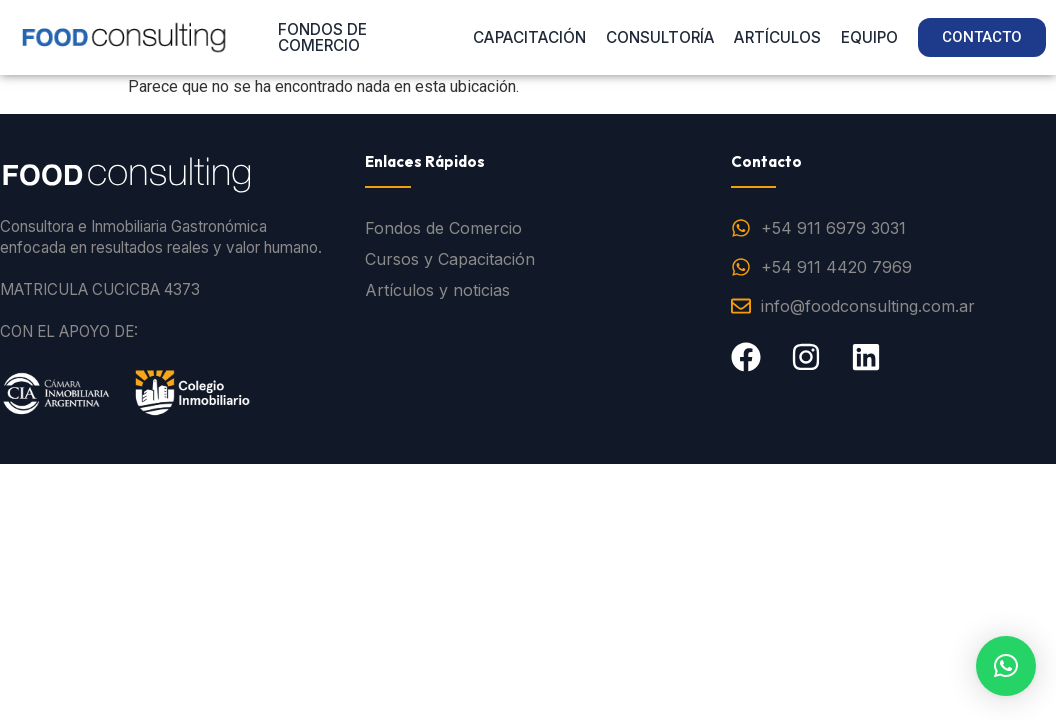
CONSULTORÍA (660, 37)
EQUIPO (869, 37)
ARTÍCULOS (777, 37)
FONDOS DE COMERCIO (322, 37)
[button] (1006, 666)
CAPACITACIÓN (529, 37)
